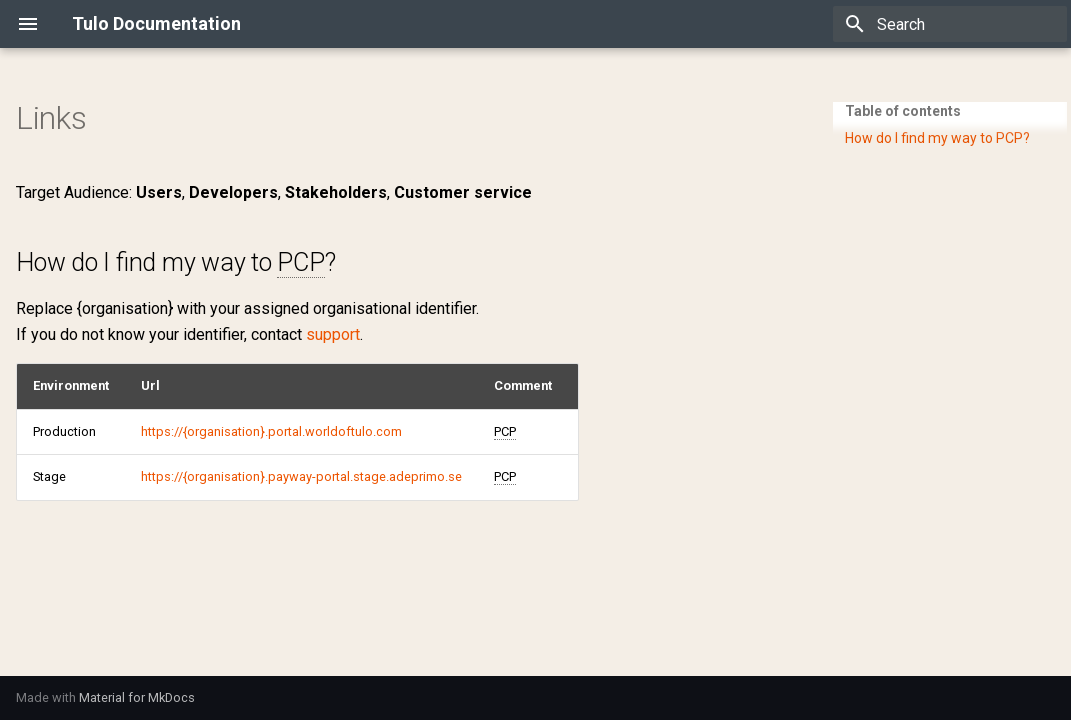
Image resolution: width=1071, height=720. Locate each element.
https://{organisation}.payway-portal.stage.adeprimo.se (301, 476)
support (333, 334)
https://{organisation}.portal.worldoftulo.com (271, 431)
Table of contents (903, 111)
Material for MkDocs (137, 697)
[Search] (950, 24)
